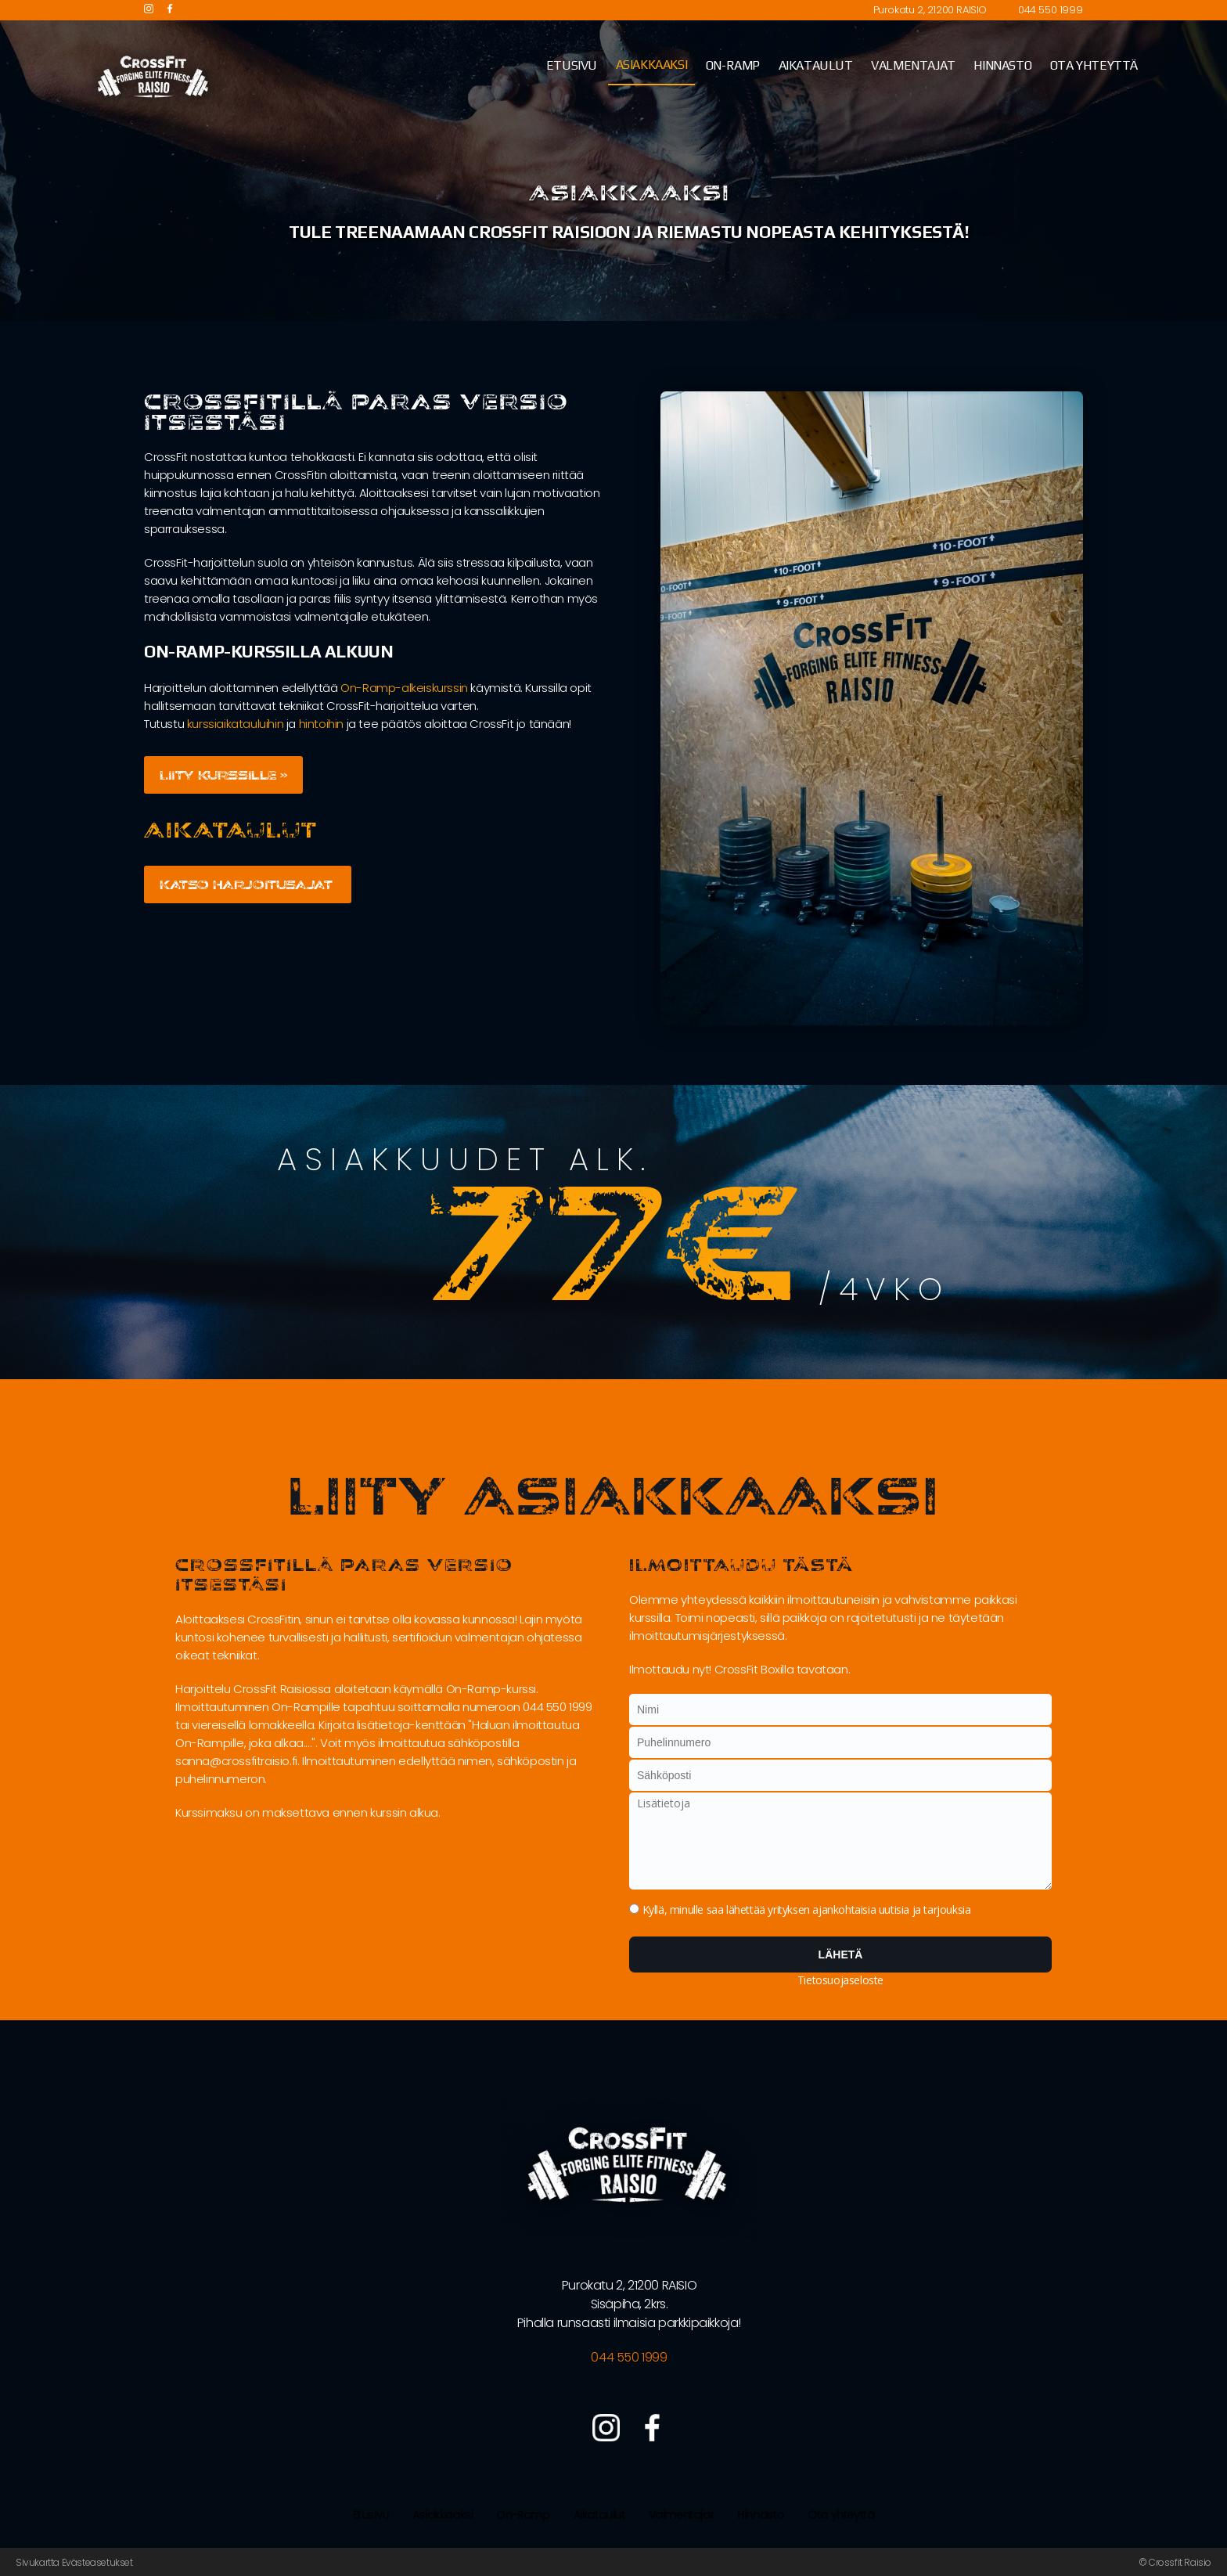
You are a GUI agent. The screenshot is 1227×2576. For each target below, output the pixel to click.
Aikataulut (599, 2515)
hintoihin (321, 723)
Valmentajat (681, 2515)
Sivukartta (37, 2562)
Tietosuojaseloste (840, 1980)
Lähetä (841, 1954)
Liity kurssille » (224, 775)
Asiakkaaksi (442, 2515)
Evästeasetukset (97, 2562)
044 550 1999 (1050, 9)
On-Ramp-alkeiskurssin (404, 687)
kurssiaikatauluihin (235, 723)
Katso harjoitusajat (248, 884)
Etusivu (371, 2515)
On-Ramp (522, 2515)
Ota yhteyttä (841, 2515)
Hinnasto (760, 2515)
